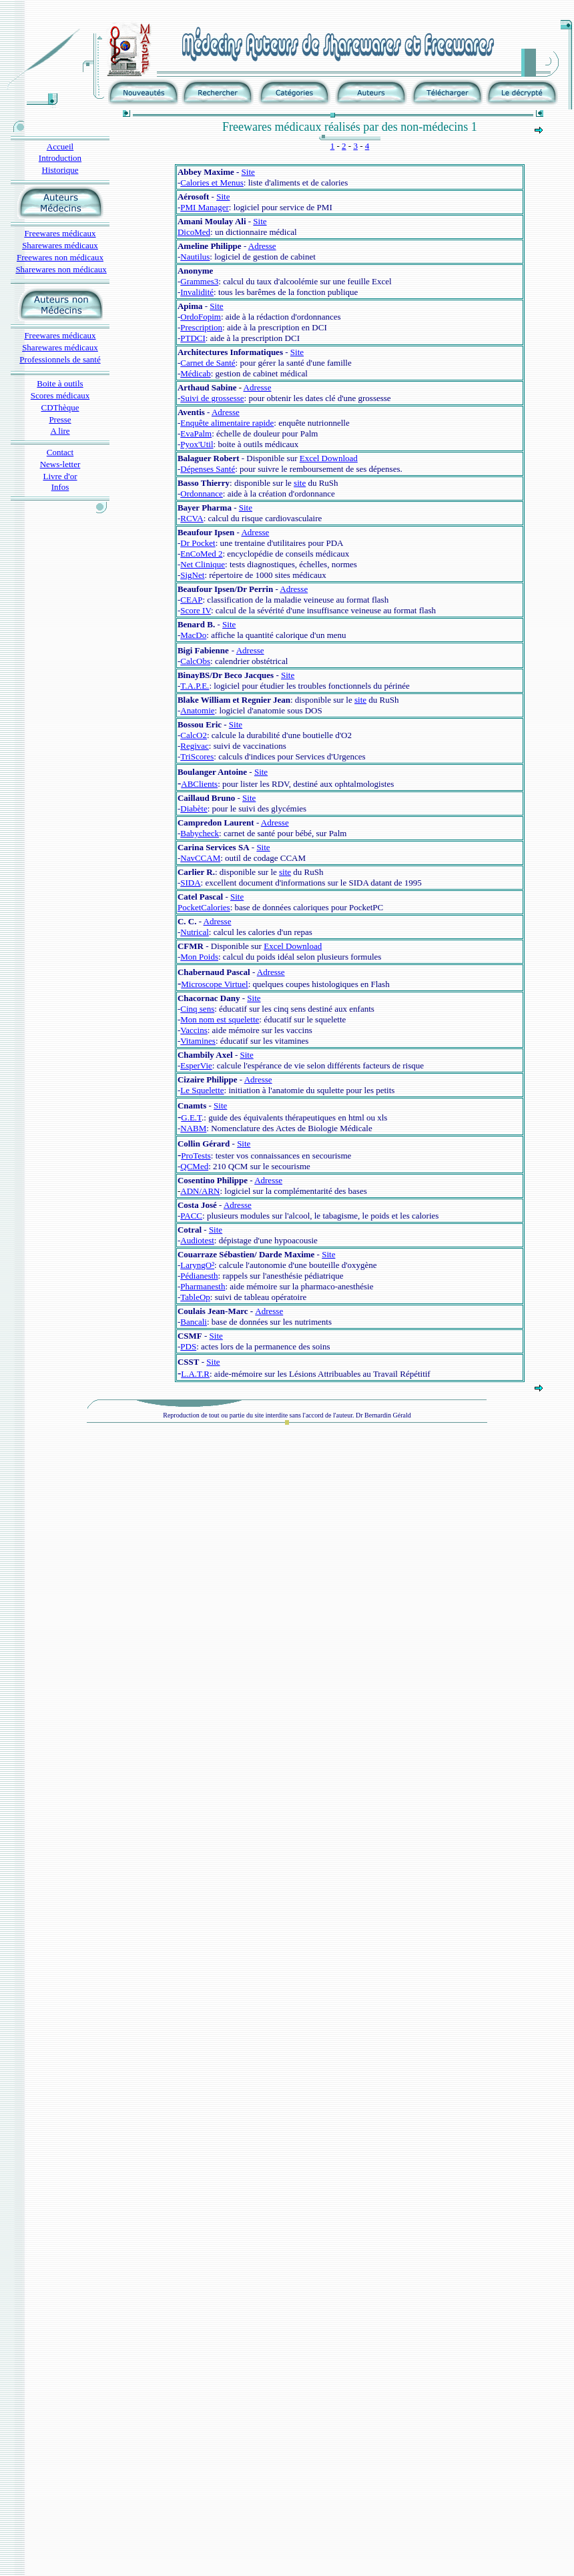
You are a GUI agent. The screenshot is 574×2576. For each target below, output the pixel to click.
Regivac (194, 746)
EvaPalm (196, 433)
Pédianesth (199, 1276)
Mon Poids (199, 957)
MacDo (193, 635)
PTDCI (193, 338)
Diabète (193, 808)
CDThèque (60, 407)
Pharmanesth (202, 1286)
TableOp (195, 1297)
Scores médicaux (60, 395)
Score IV (195, 610)
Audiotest (197, 1240)
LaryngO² (197, 1265)
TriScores (197, 756)
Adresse (262, 246)
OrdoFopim (200, 317)
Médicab (195, 373)
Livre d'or (60, 476)
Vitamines (198, 1041)
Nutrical (194, 932)
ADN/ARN (200, 1191)
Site (248, 172)
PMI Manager (204, 207)
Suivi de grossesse (212, 398)
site (300, 483)
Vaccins (193, 1030)
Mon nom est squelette (219, 1019)
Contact (60, 452)
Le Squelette (202, 1090)
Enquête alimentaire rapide (227, 423)
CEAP (191, 600)
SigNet (192, 575)
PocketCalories (204, 907)
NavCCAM (200, 858)
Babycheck (199, 833)
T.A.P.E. (194, 686)
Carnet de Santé (207, 363)
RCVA (191, 518)
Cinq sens (197, 1009)
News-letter (60, 464)
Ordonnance (201, 494)
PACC (191, 1216)
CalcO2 (193, 735)
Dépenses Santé (207, 469)
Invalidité (197, 292)
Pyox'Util (196, 444)
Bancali (193, 1322)
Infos (60, 487)
